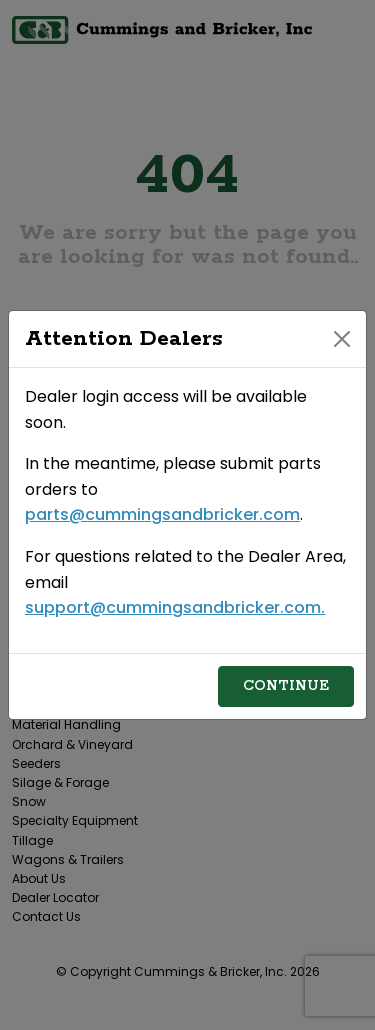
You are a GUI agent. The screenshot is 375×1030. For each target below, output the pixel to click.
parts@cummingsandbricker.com (162, 514)
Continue (286, 686)
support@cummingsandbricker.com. (175, 607)
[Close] (342, 339)
